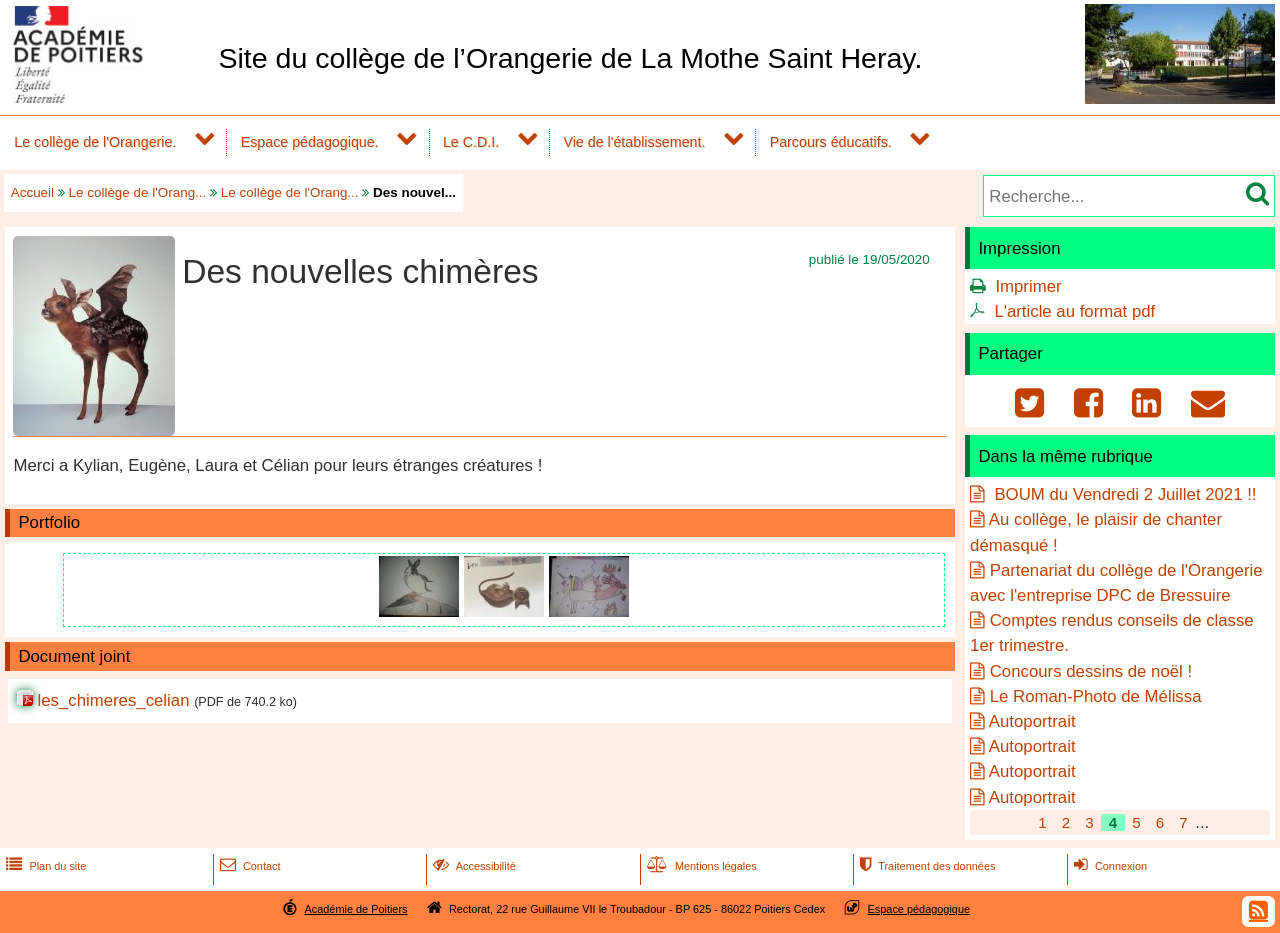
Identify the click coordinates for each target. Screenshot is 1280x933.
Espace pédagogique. (310, 142)
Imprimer (1028, 286)
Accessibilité (472, 866)
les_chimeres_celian (113, 700)
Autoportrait (1032, 721)
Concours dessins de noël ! (1091, 671)
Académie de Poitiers (355, 909)
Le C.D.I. (471, 142)
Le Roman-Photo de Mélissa (1096, 696)
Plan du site (44, 866)
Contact (248, 866)
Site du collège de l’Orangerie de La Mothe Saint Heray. (570, 58)
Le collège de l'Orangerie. (95, 142)
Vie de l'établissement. (634, 142)
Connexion (1108, 866)
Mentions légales (700, 866)
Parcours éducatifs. (831, 142)
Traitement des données (925, 866)
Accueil (32, 192)
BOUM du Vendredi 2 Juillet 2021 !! (1123, 494)
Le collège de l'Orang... (138, 192)
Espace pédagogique (919, 909)
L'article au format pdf (1074, 311)
